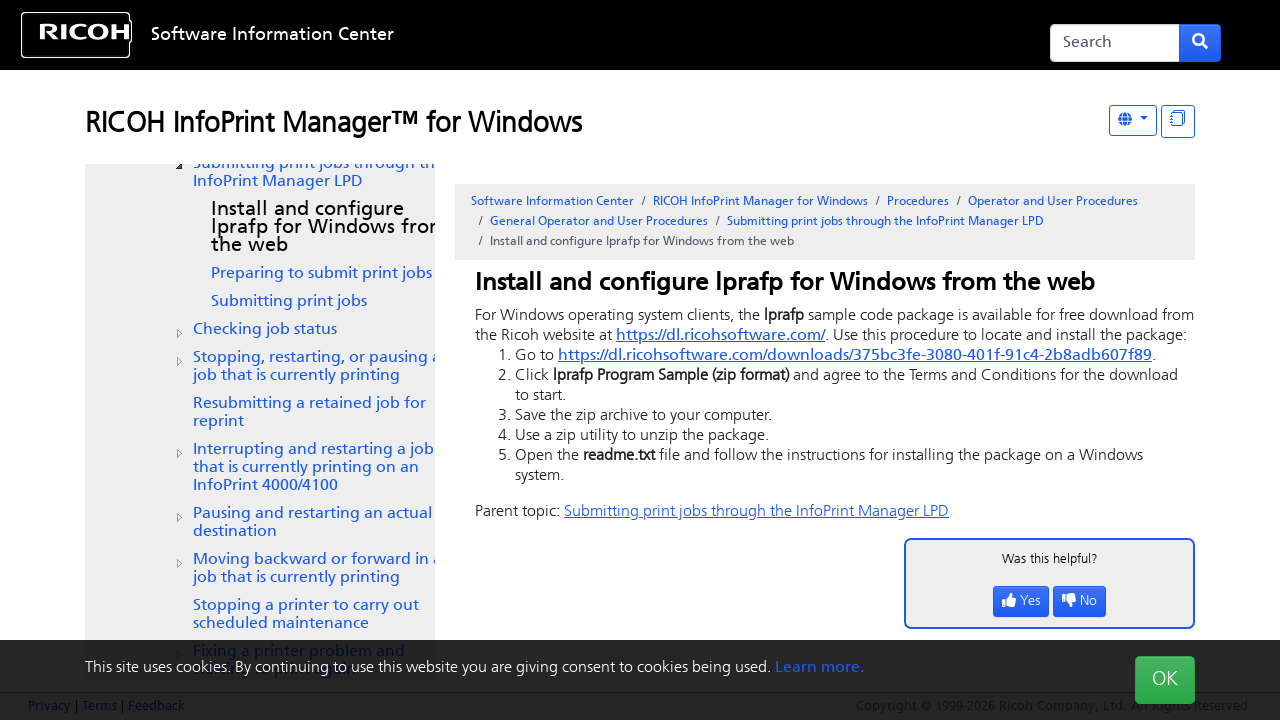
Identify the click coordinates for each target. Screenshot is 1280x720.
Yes (1021, 601)
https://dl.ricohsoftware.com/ (720, 336)
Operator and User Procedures (1053, 202)
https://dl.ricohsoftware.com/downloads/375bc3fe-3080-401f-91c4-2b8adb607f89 (855, 356)
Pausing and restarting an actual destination (312, 523)
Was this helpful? (1050, 559)
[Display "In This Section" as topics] (1178, 121)
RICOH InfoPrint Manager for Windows (760, 202)
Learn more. (819, 668)
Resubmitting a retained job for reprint (309, 413)
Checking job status (265, 330)
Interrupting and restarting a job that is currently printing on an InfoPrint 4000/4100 (313, 468)
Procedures (918, 202)
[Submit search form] (1200, 43)
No (1079, 601)
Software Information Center (272, 35)
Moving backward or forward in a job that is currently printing (317, 569)
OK (1165, 680)
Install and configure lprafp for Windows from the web (329, 228)
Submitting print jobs (289, 302)
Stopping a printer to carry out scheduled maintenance (306, 615)
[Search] (1115, 43)
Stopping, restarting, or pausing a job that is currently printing (317, 367)
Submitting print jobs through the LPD (318, 173)
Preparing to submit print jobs (321, 274)
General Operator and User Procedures (599, 222)
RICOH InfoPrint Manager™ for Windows (333, 125)
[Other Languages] (1133, 120)
